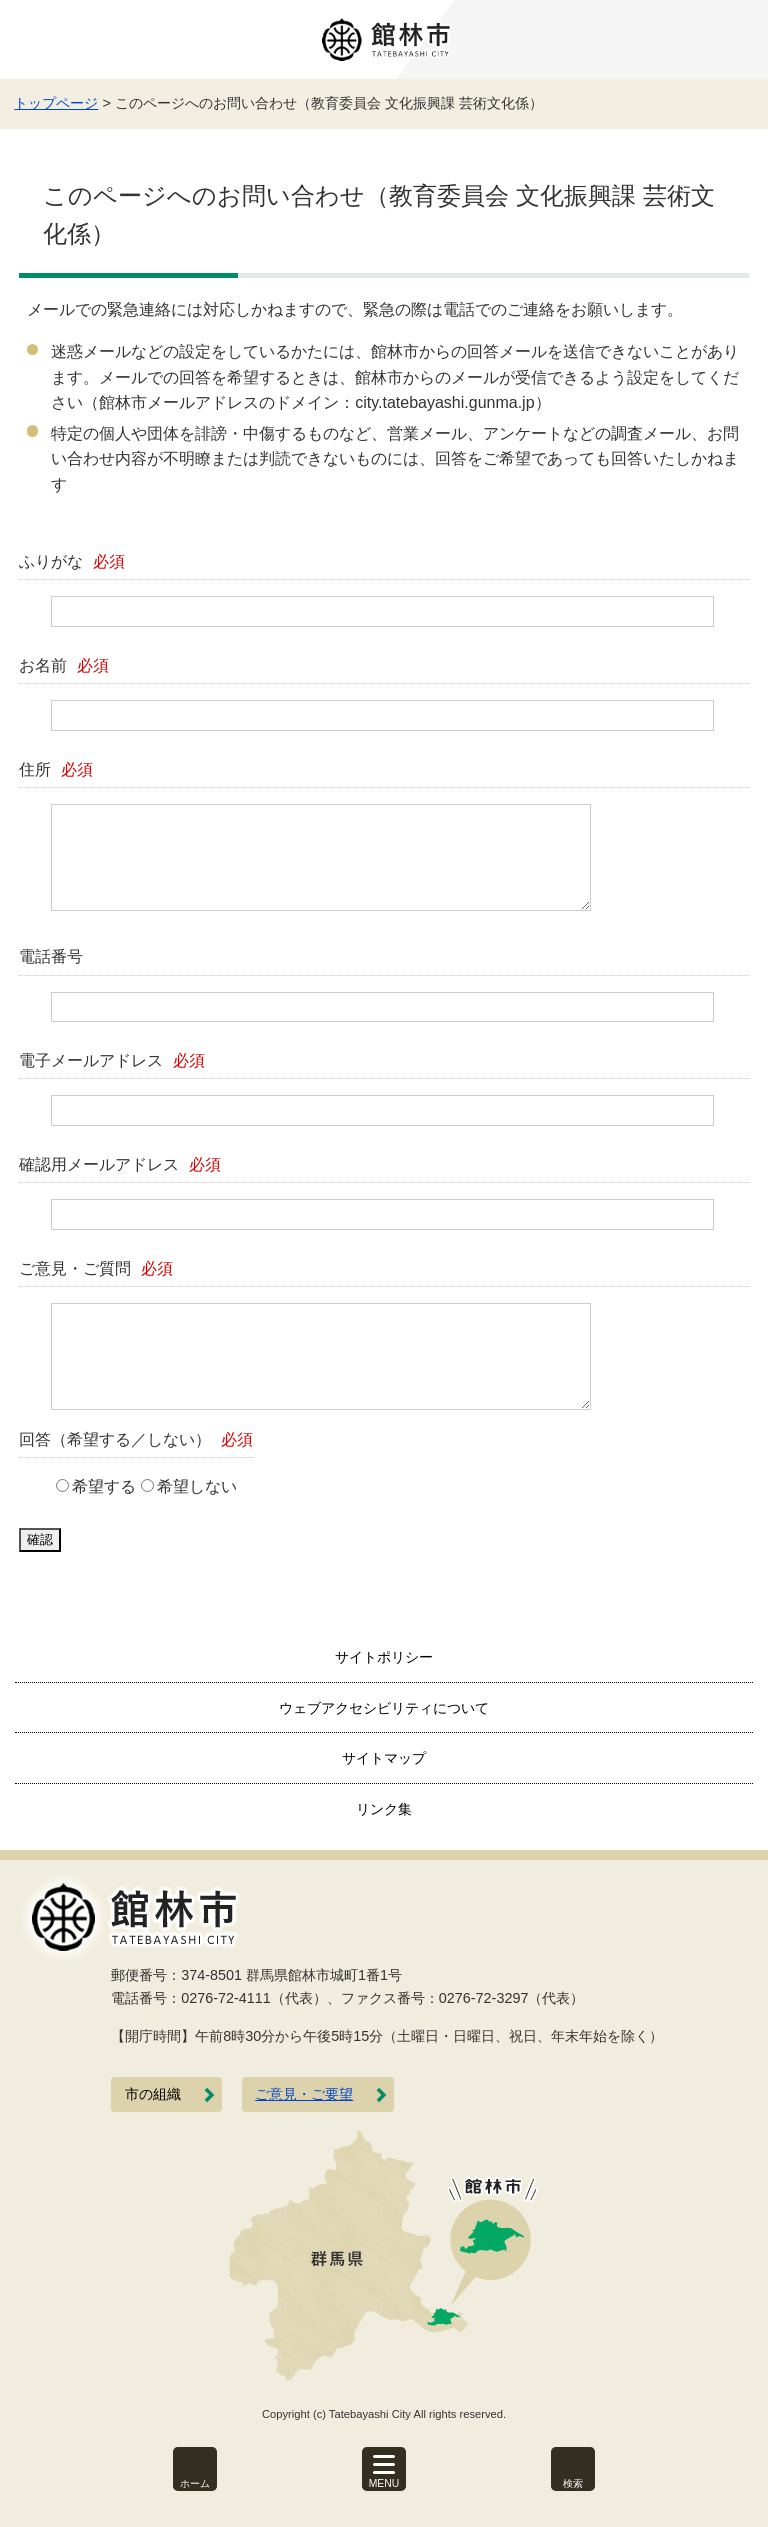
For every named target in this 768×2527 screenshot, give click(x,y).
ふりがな (72, 561)
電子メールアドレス (112, 1060)
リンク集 (384, 1809)
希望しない (197, 1486)
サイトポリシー (384, 1657)
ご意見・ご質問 (96, 1268)
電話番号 (51, 956)
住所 (56, 769)
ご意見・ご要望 (304, 2094)
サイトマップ (384, 1758)
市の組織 (153, 2094)
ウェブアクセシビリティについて (384, 1708)
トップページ (56, 103)
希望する (104, 1486)
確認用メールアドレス (120, 1164)
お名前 (64, 665)
